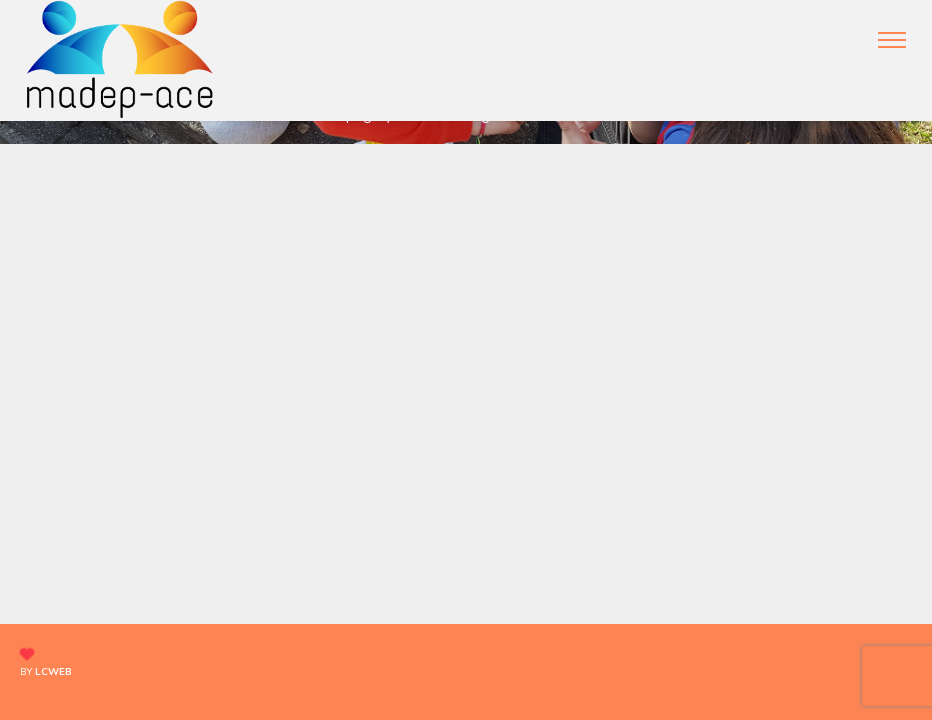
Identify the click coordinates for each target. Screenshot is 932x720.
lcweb (53, 672)
